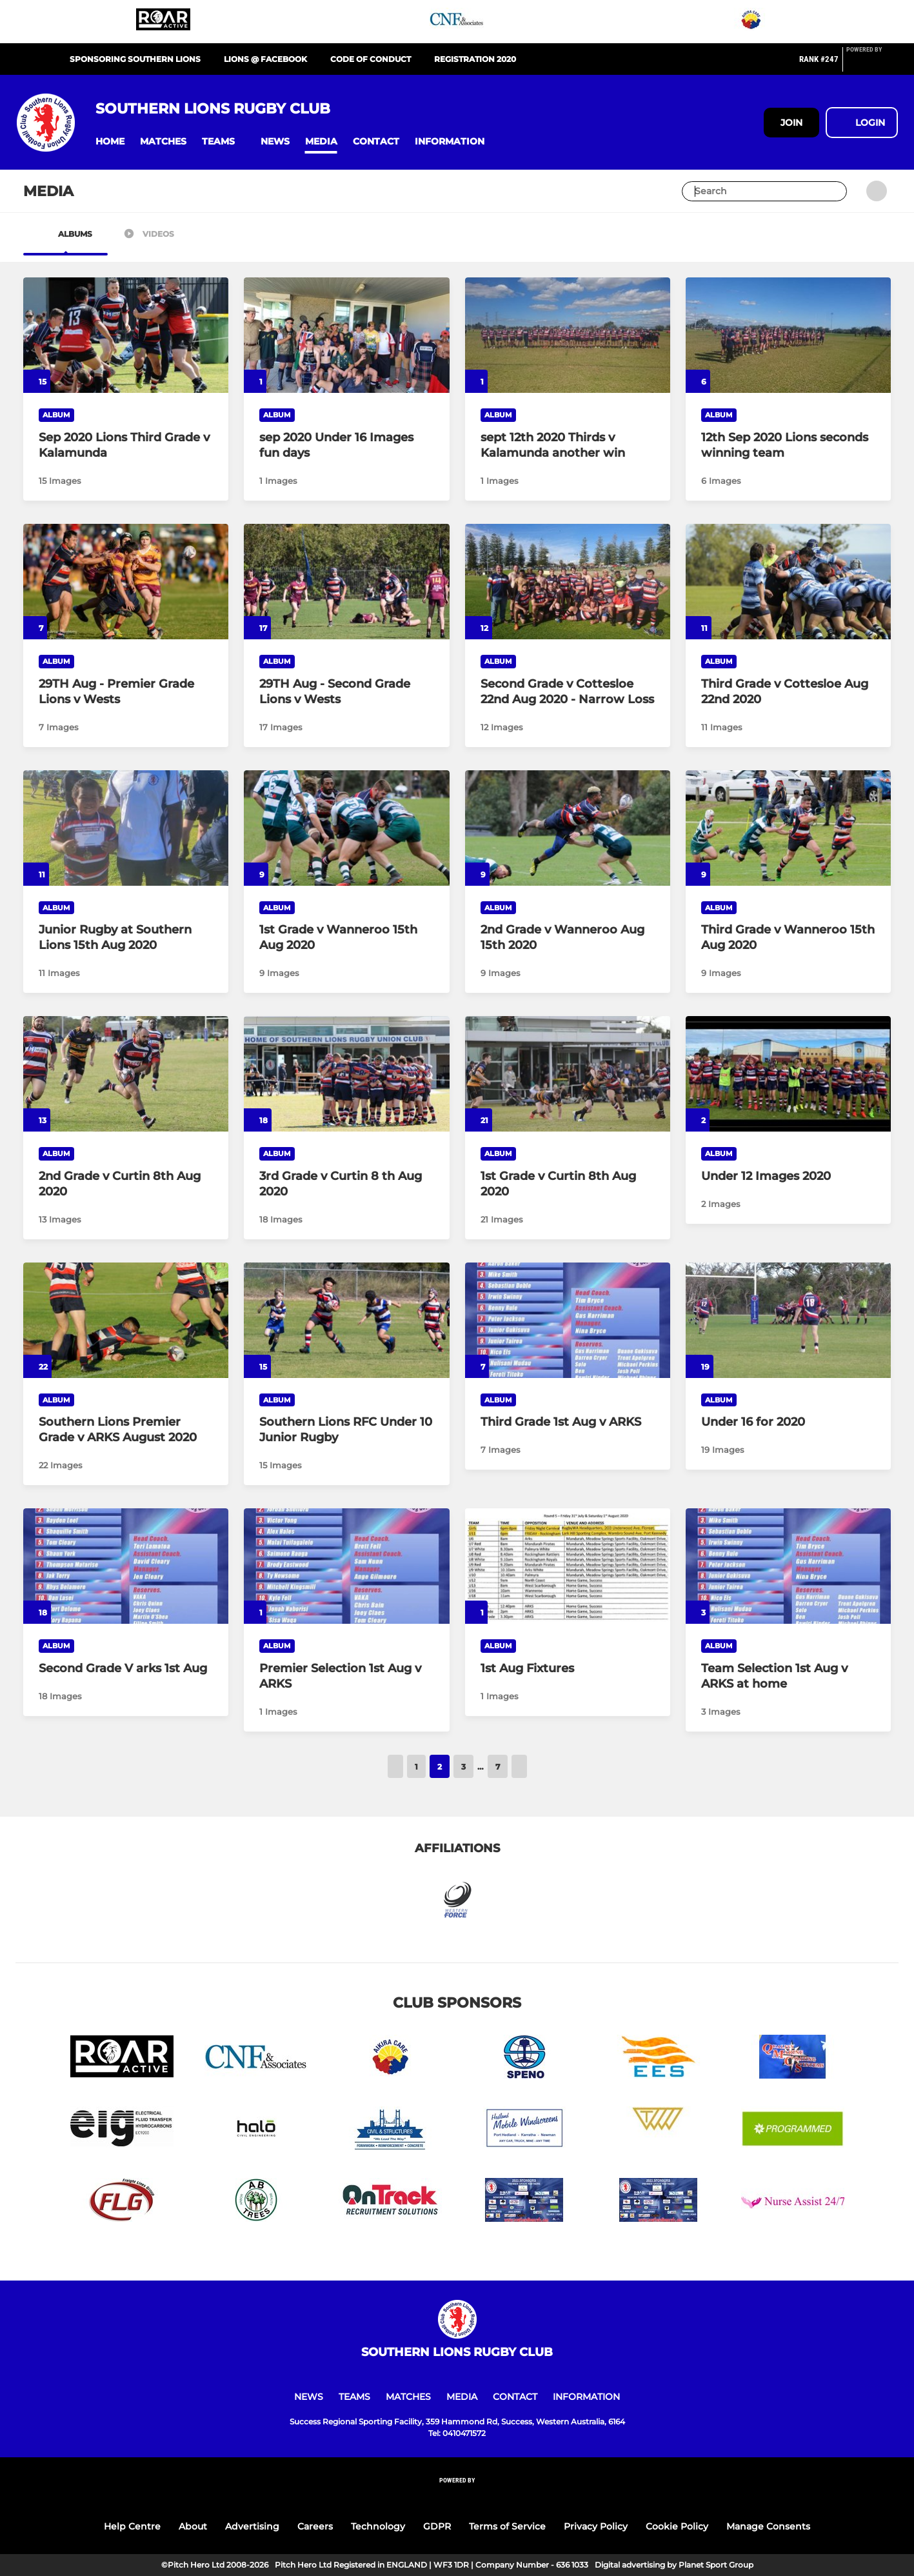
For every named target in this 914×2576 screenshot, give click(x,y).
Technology (378, 2526)
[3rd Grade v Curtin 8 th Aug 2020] (346, 1074)
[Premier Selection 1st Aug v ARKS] (346, 1566)
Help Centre (132, 2526)
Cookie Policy (677, 2526)
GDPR (437, 2526)
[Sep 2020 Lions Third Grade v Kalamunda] (125, 335)
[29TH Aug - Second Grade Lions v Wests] (346, 581)
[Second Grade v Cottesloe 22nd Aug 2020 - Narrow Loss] (567, 581)
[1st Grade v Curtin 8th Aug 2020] (567, 1074)
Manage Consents (768, 2526)
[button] (110, 141)
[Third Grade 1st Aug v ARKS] (567, 1320)
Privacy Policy (596, 2526)
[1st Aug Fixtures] (567, 1566)
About (193, 2526)
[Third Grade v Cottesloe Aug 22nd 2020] (788, 581)
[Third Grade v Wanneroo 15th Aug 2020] (788, 828)
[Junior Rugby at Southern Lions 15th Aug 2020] (125, 828)
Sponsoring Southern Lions (135, 59)
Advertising (252, 2526)
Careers (315, 2526)
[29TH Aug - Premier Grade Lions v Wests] (125, 581)
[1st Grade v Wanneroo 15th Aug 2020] (346, 828)
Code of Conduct (370, 59)
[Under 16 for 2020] (788, 1320)
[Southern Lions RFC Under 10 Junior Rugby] (346, 1320)
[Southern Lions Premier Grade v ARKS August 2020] (125, 1320)
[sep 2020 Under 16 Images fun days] (346, 335)
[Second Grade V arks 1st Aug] (125, 1566)
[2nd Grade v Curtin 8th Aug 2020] (125, 1074)
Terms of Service (507, 2526)
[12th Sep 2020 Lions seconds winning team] (788, 335)
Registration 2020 (475, 59)
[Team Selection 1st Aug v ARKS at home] (788, 1566)
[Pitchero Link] (872, 64)
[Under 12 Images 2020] (788, 1074)
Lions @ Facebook (265, 59)
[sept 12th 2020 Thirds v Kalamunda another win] (567, 335)
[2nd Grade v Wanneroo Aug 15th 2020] (567, 828)
